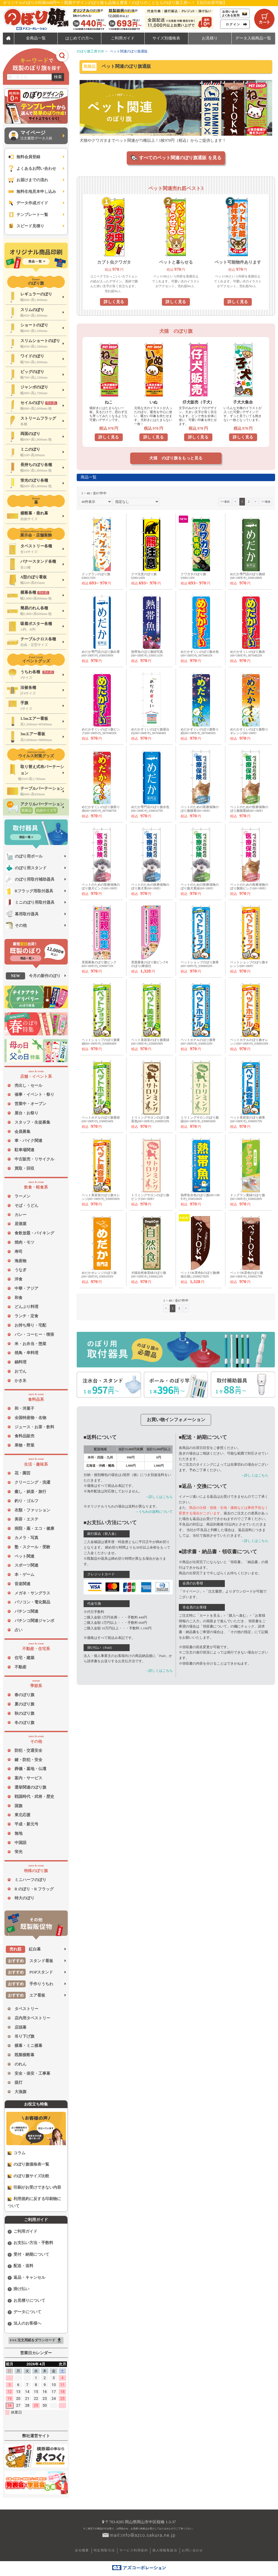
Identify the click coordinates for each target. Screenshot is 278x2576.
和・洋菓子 (24, 1408)
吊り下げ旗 (24, 2036)
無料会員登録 (24, 156)
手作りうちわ (29, 1983)
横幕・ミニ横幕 (28, 2045)
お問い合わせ (192, 2550)
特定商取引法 (104, 2550)
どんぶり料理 (26, 1307)
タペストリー (26, 2009)
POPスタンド (29, 1972)
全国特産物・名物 (30, 1418)
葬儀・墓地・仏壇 (30, 1769)
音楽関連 (22, 1584)
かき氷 (20, 1380)
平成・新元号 (26, 1824)
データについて (24, 2312)
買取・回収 (24, 1168)
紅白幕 (23, 1949)
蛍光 (18, 1852)
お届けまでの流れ (28, 179)
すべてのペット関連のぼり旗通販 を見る (179, 157)
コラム (16, 2153)
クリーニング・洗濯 (32, 1482)
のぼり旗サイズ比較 (28, 2176)
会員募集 (22, 1131)
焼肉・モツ (24, 1242)
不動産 (20, 1667)
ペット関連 (24, 1556)
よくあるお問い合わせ (32, 168)
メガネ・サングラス (32, 1593)
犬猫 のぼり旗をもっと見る (176, 458)
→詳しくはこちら (159, 1497)
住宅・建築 (24, 1658)
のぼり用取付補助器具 (30, 879)
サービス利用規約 (134, 2550)
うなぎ (20, 1270)
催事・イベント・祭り (34, 1094)
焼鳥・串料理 (26, 1353)
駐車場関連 (24, 1150)
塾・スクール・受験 (32, 1547)
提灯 (18, 2082)
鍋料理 (20, 1362)
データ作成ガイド (28, 202)
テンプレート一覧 (28, 214)
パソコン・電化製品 (32, 1602)
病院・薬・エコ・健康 (34, 1528)
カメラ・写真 (26, 1538)
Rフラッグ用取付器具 (29, 891)
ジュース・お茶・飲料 (34, 1427)
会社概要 (82, 2550)
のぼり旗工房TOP (90, 51)
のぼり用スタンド (26, 867)
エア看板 (25, 1995)
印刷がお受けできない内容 (34, 2187)
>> (265, 501)
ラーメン (22, 1196)
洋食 (18, 1279)
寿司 (18, 1251)
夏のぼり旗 (24, 1704)
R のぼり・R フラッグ (34, 1889)
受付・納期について (28, 2254)
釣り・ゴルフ (26, 1501)
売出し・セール (28, 1085)
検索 (58, 77)
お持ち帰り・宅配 (30, 1325)
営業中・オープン (30, 1104)
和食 (18, 1298)
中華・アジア (26, 1288)
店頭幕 (20, 2027)
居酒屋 (20, 1224)
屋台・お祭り (26, 1113)
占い (18, 1630)
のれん (20, 2064)
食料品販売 (24, 1436)
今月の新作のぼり (33, 975)
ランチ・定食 (26, 1316)
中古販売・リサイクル (34, 1159)
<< (225, 501)
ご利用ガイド (22, 2231)
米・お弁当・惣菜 (30, 1344)
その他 (16, 925)
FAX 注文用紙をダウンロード (36, 2340)
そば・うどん (26, 1205)
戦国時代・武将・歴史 (34, 1796)
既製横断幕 (24, 2055)
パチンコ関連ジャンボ (34, 1621)
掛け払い (18, 2289)
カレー (20, 1215)
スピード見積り (26, 226)
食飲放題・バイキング (34, 1233)
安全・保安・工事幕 (32, 2073)
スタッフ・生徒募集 (32, 1122)
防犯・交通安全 (28, 1750)
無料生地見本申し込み (32, 191)
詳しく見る (114, 302)
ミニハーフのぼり (30, 1880)
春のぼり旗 (24, 1695)
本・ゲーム (24, 1574)
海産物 (20, 1261)
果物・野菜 (24, 1445)
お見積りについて (26, 2300)
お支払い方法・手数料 (30, 2243)
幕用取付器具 (22, 914)
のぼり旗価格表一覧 (28, 2164)
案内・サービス (28, 1778)
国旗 (18, 1806)
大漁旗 (20, 2092)
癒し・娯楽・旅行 (30, 1491)
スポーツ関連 (26, 1565)
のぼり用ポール (24, 856)
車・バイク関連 (28, 1140)
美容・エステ (26, 1519)
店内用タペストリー (32, 2018)
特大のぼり (24, 1898)
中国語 (20, 1843)
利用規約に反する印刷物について (34, 2202)
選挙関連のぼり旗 (30, 1787)
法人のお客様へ (24, 2323)
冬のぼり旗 (24, 1723)
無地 (18, 1833)
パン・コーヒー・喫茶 (34, 1334)
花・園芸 (22, 1473)
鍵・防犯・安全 (28, 1760)
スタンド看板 (29, 1960)
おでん (20, 1371)
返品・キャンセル (26, 2277)
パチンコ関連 (26, 1611)
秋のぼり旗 (24, 1713)
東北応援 (22, 1815)
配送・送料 (20, 2266)
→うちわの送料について (154, 1512)
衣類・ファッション (32, 1510)
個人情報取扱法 (164, 2550)
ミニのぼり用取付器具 (30, 902)
